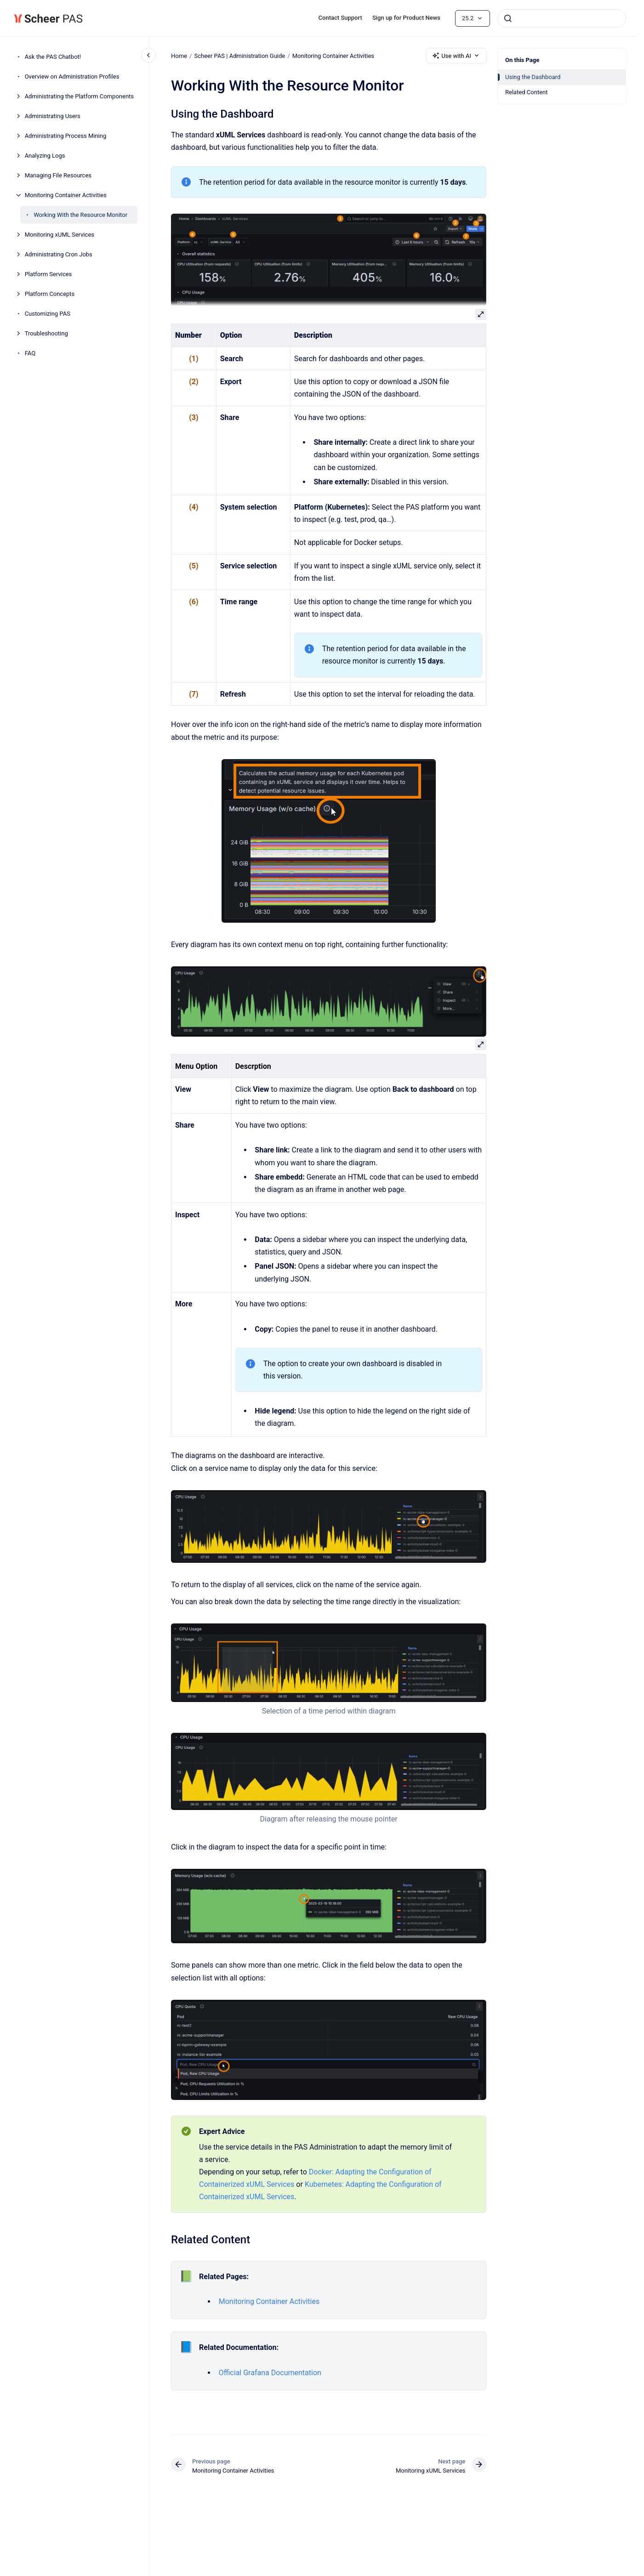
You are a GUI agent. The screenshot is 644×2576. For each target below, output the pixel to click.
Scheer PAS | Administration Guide (239, 55)
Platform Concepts (50, 293)
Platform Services (48, 274)
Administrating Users (52, 116)
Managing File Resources (58, 175)
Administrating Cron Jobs (58, 254)
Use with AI (456, 55)
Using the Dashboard (532, 77)
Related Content (526, 92)
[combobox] (562, 18)
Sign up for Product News (406, 17)
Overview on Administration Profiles (72, 76)
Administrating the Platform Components (79, 96)
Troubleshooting (46, 333)
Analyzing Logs (45, 155)
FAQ (30, 353)
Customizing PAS (47, 313)
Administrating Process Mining (66, 135)
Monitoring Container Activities (66, 195)
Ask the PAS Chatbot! (53, 56)
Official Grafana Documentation (269, 2372)
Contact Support (340, 17)
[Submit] (508, 18)
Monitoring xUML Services (59, 234)
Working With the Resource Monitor (80, 214)
